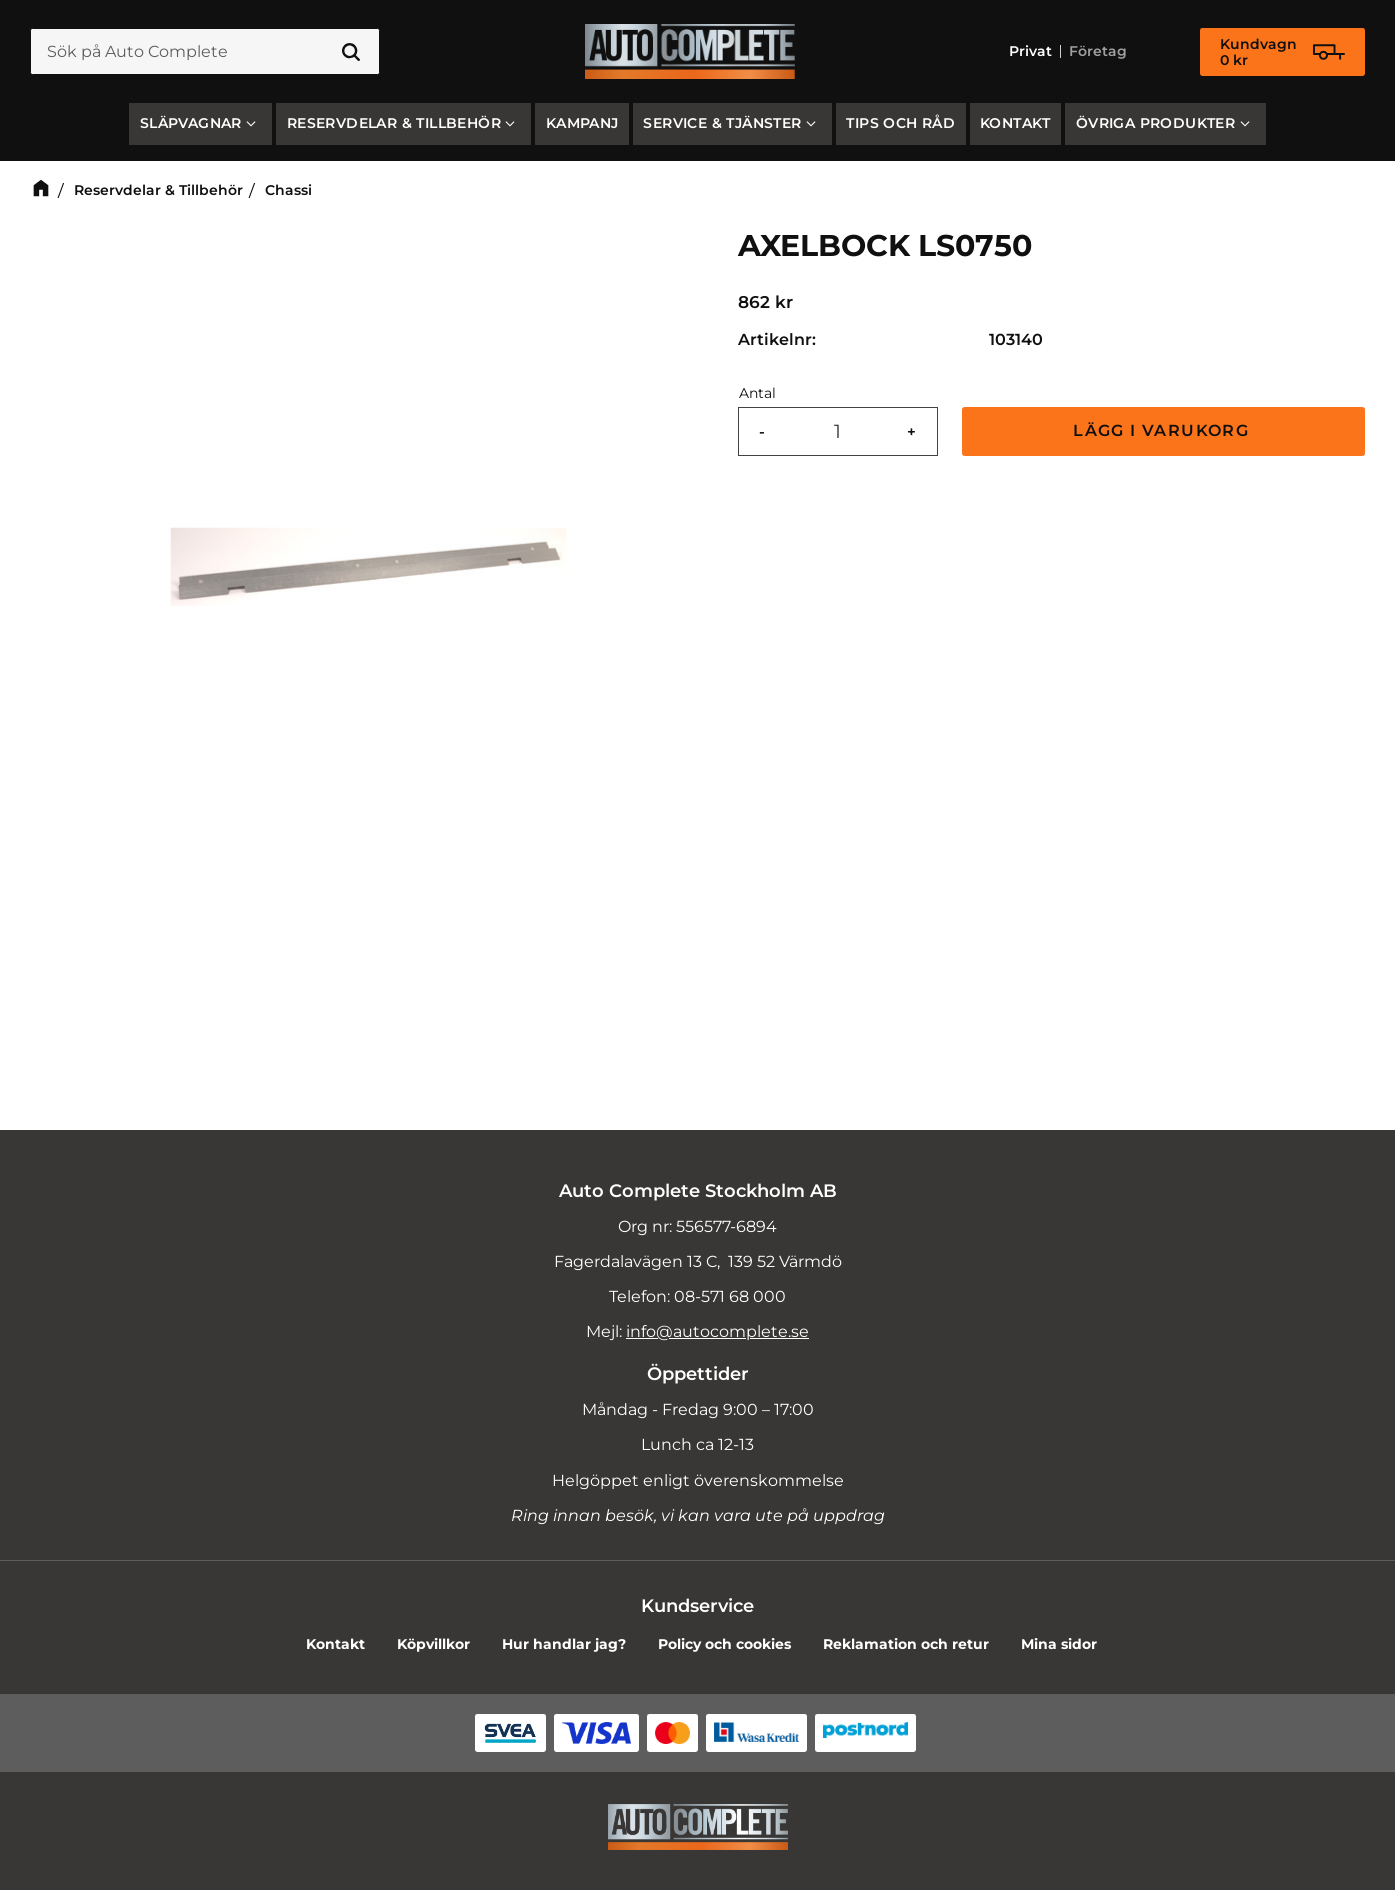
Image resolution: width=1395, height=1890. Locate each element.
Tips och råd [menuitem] (900, 123)
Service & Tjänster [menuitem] (722, 123)
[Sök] (351, 52)
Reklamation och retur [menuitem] (906, 1644)
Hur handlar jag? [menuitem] (564, 1644)
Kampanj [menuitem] (582, 123)
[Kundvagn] (1282, 52)
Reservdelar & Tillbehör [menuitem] (394, 123)
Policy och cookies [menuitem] (724, 1644)
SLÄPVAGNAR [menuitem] (191, 123)
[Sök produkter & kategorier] (205, 52)
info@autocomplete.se (717, 1331)
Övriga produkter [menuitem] (1155, 123)
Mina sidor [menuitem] (1059, 1644)
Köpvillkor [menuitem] (433, 1644)
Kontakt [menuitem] (1015, 123)
